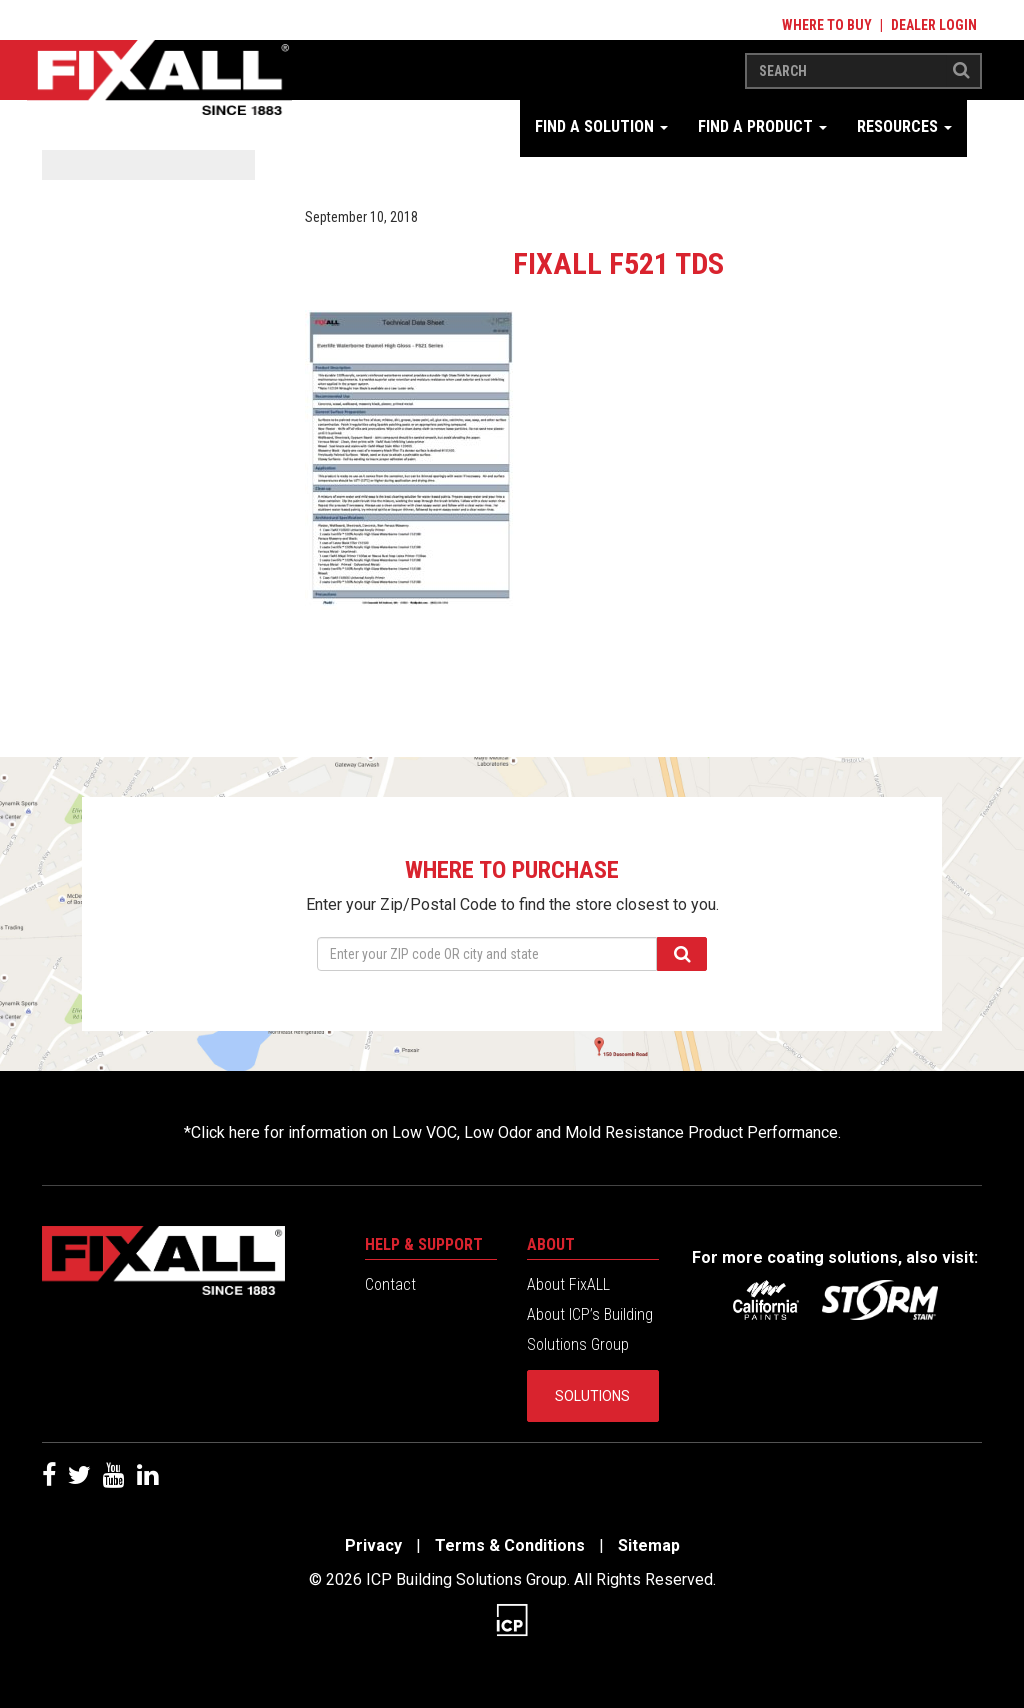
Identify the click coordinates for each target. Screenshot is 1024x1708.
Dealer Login (934, 25)
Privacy (373, 1545)
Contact (390, 1284)
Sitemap (649, 1545)
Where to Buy (827, 25)
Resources (904, 126)
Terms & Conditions (510, 1545)
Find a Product (762, 126)
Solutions (592, 1396)
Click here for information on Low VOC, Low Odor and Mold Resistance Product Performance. (516, 1132)
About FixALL (568, 1284)
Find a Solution (601, 126)
